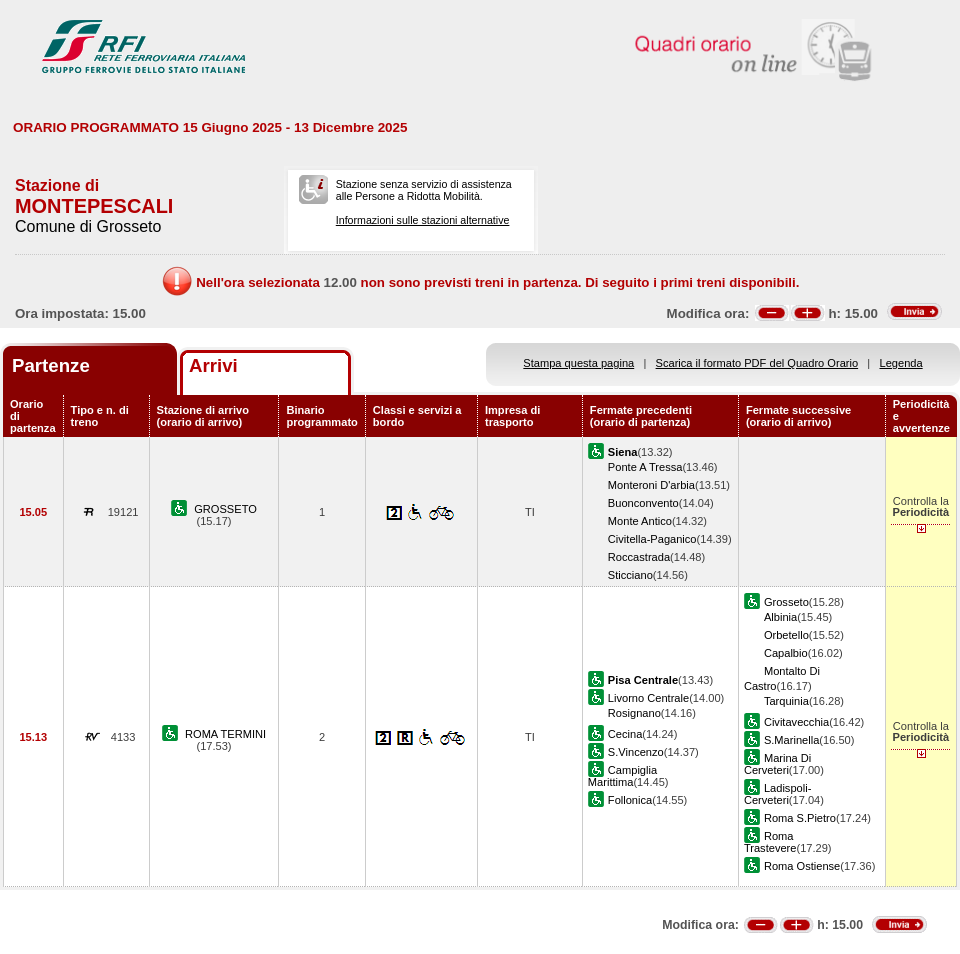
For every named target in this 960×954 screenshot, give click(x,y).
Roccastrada (639, 557)
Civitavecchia (796, 722)
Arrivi (213, 365)
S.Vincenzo (636, 752)
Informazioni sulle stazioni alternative (423, 220)
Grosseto (786, 602)
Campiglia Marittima (622, 776)
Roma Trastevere (770, 842)
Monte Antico (640, 521)
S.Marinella (791, 740)
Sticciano (630, 575)
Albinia (780, 617)
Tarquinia (786, 701)
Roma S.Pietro (800, 818)
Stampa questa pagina (578, 363)
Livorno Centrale (648, 698)
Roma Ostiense (802, 866)
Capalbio (786, 653)
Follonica (630, 800)
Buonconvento (643, 503)
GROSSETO (225, 509)
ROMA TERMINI (225, 734)
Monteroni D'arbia (651, 485)
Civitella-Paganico (652, 539)
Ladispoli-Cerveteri (777, 794)
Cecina (625, 734)
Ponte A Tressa (645, 467)
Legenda (901, 363)
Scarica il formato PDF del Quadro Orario (757, 363)
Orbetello (786, 635)
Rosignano (634, 713)
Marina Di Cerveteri (777, 764)
